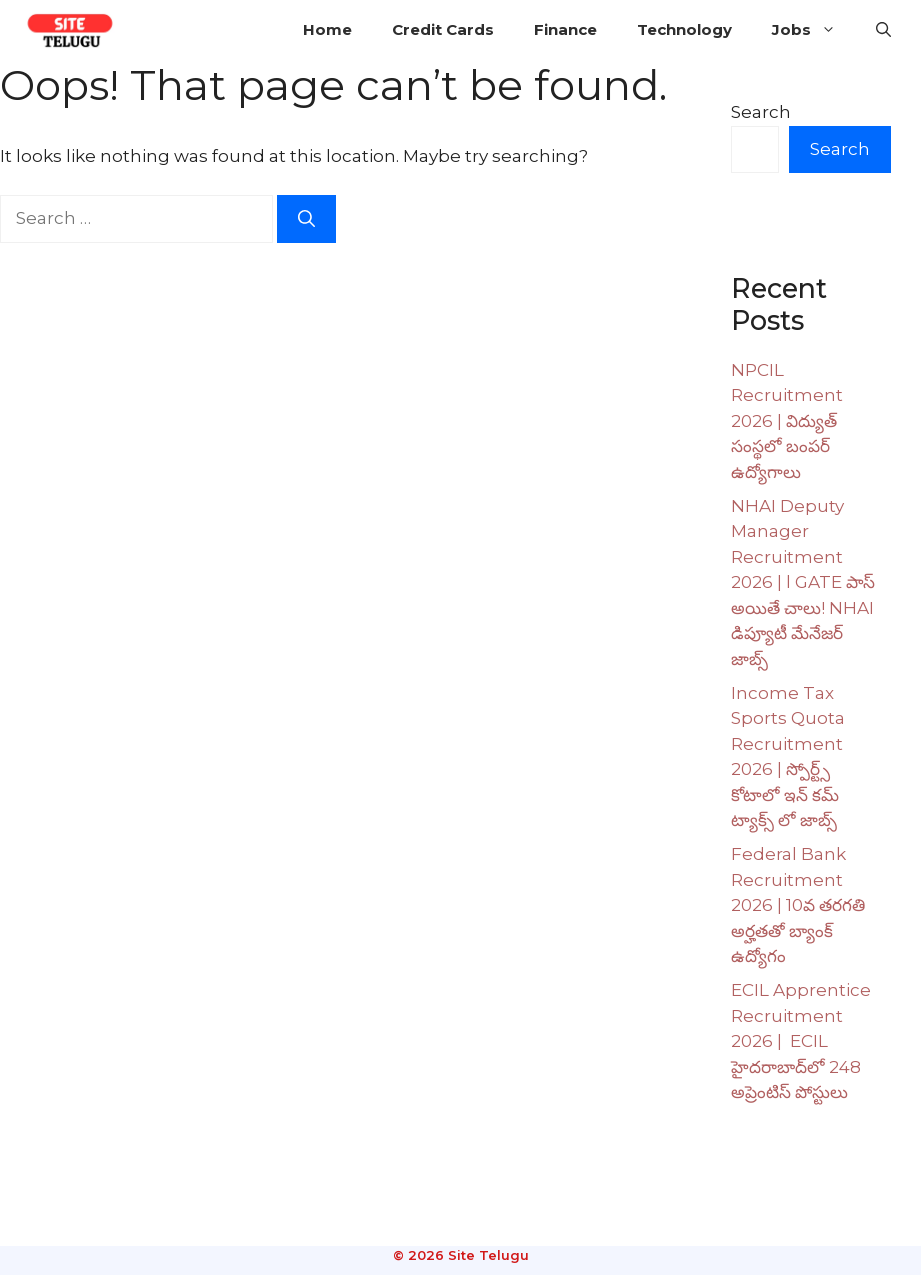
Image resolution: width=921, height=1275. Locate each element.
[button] (883, 30)
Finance (565, 29)
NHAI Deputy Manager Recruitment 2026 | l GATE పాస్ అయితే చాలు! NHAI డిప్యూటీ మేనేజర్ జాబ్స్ (803, 582)
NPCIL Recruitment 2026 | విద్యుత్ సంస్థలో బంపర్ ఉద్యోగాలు (787, 421)
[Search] (306, 219)
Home (327, 29)
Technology (684, 29)
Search (761, 112)
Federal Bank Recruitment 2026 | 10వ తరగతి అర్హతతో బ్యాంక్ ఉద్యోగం (798, 905)
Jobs (814, 30)
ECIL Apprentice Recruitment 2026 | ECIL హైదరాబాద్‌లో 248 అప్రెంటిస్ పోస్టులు (801, 1041)
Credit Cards (443, 29)
